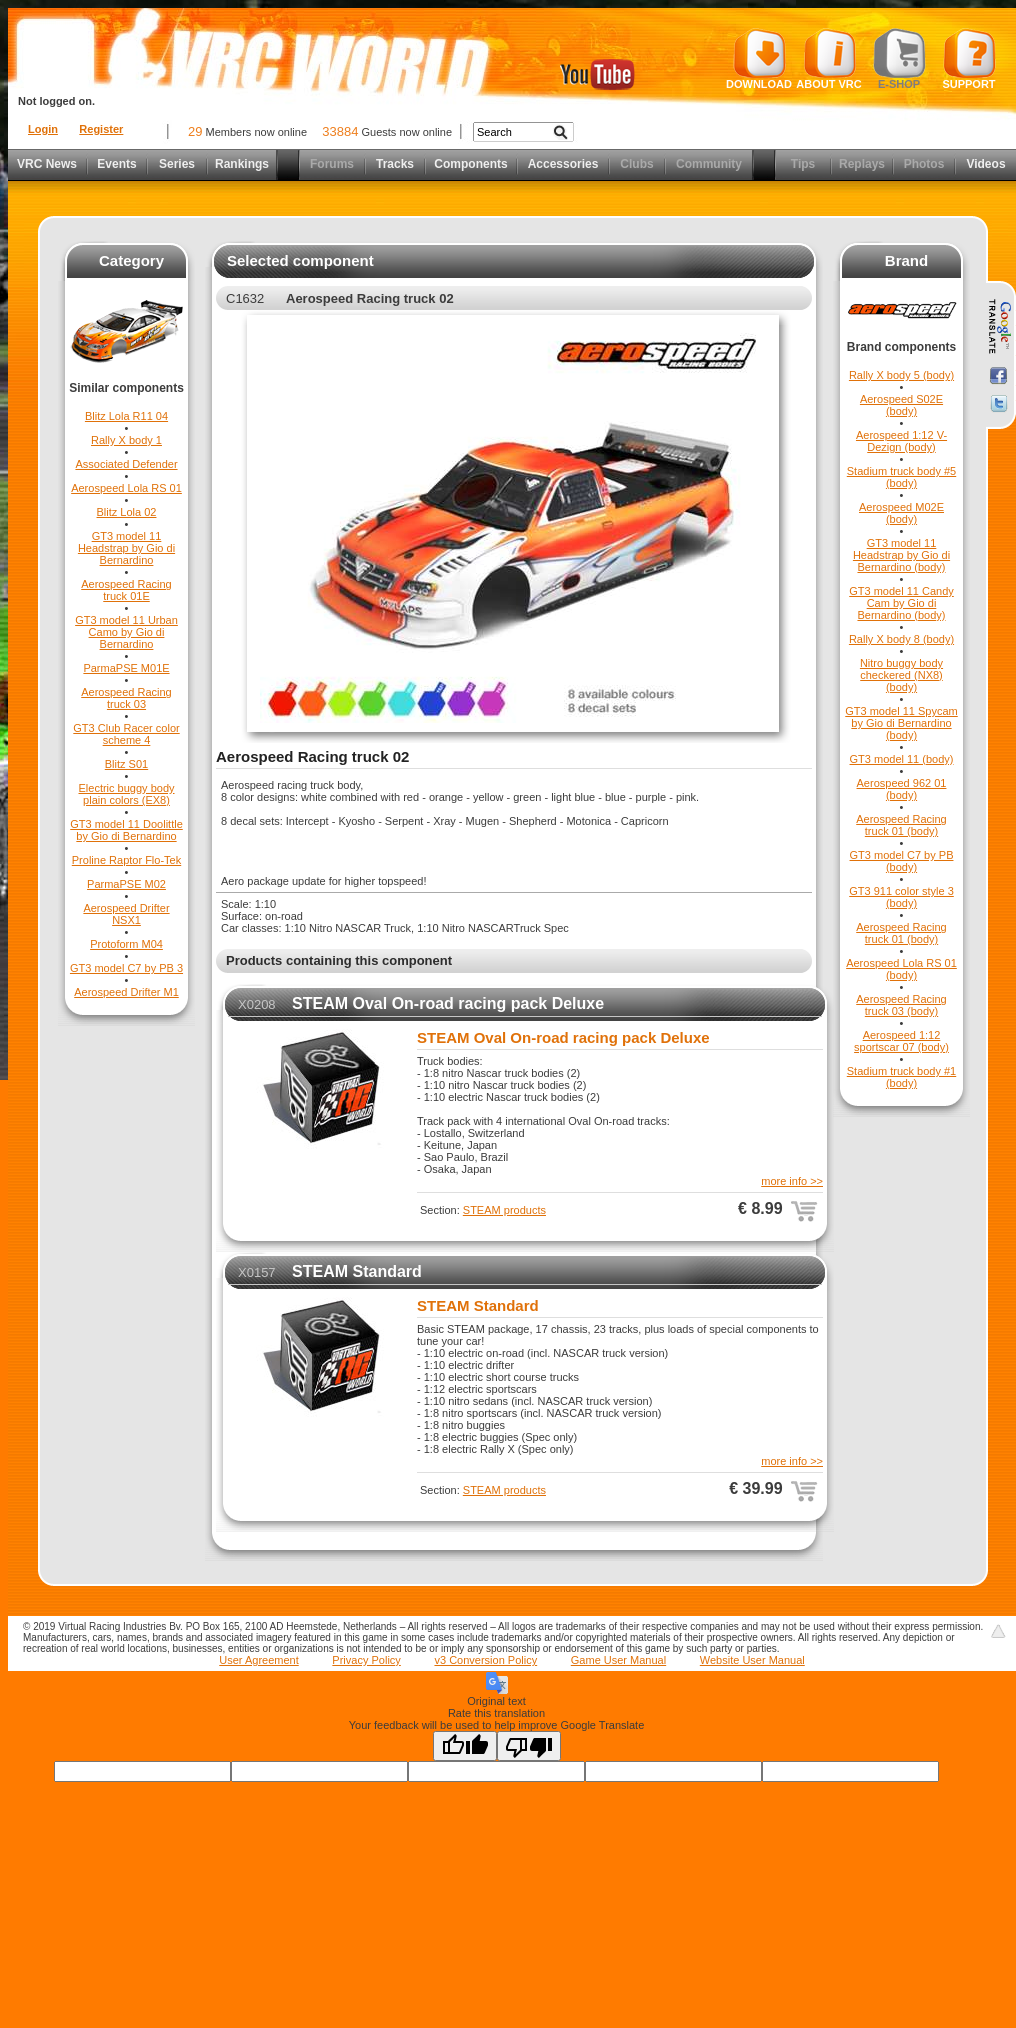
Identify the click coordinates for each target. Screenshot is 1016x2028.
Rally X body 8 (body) (901, 639)
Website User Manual (752, 1660)
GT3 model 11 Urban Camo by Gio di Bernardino (126, 632)
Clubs (636, 164)
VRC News (47, 164)
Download (759, 59)
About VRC (828, 59)
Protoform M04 (126, 944)
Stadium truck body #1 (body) (901, 1077)
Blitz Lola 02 (127, 512)
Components (470, 164)
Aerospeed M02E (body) (901, 513)
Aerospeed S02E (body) (901, 405)
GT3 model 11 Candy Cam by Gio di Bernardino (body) (901, 603)
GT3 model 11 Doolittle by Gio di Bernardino (126, 830)
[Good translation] (465, 1746)
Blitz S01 (126, 764)
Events (116, 164)
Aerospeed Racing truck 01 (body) (901, 825)
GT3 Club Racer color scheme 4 (126, 734)
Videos (985, 164)
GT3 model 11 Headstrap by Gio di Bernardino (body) (901, 555)
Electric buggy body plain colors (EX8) (127, 794)
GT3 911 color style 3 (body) (901, 897)
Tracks (395, 164)
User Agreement (258, 1660)
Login (43, 129)
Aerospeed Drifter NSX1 (126, 914)
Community (709, 164)
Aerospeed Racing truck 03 (126, 698)
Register (101, 129)
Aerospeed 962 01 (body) (902, 789)
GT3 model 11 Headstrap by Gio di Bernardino (126, 548)
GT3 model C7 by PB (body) (902, 861)
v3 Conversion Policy (485, 1660)
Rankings (242, 164)
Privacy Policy (366, 1660)
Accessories (563, 164)
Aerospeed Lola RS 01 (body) (901, 969)
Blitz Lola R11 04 (126, 416)
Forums (332, 164)
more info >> (792, 1181)
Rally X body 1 (126, 440)
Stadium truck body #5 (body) (901, 477)
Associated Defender (126, 464)
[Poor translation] (529, 1746)
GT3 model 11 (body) (902, 759)
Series (177, 164)
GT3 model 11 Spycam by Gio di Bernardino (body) (901, 723)
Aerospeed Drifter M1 (126, 992)
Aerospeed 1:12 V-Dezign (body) (901, 441)
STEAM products (504, 1210)
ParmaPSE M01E (126, 668)
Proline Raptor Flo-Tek (126, 860)
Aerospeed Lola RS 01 (126, 488)
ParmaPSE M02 (126, 884)
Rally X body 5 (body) (901, 375)
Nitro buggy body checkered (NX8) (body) (901, 675)
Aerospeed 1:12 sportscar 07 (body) (901, 1041)
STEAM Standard (357, 1271)
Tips (803, 164)
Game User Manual (618, 1660)
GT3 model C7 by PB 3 (126, 968)
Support (969, 59)
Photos (924, 164)
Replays (862, 164)
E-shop (899, 59)
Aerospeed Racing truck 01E (126, 590)
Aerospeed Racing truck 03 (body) (901, 1005)
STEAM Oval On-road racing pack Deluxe (448, 1003)
